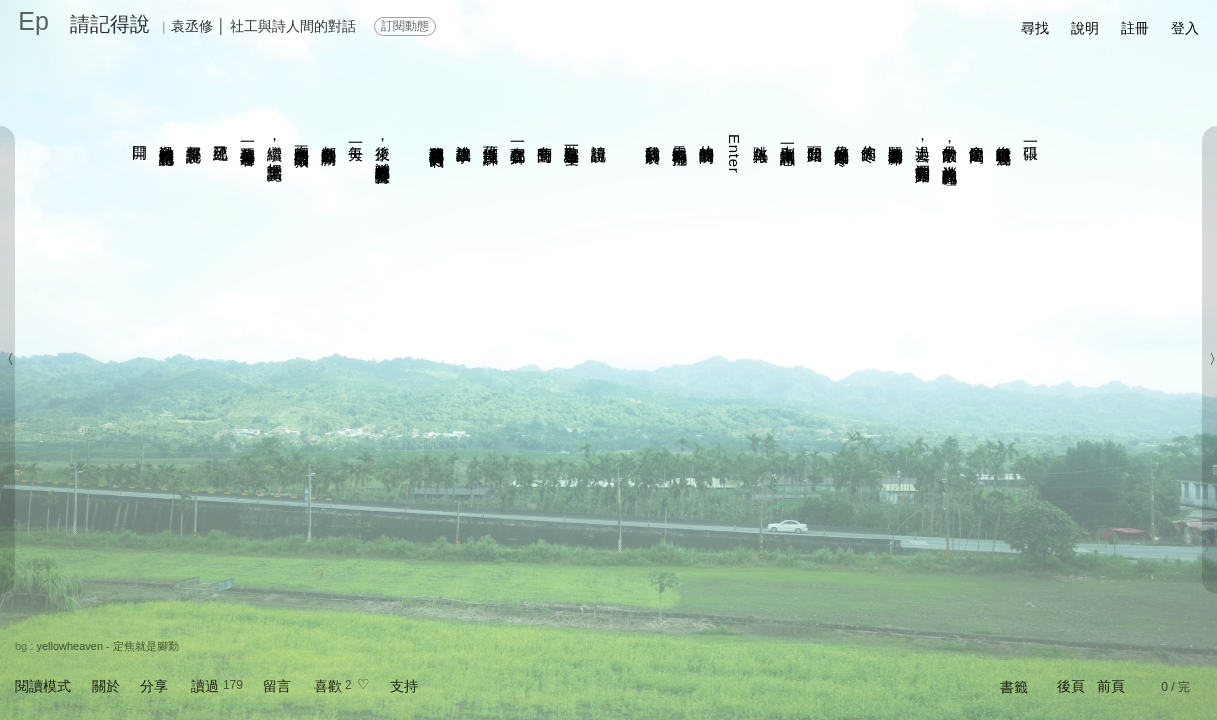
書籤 (1014, 687)
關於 (106, 686)
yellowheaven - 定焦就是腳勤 (107, 646)
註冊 (1135, 28)
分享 (154, 686)
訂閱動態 (405, 26)
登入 (1185, 28)
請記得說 (110, 24)
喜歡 (328, 686)
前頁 (1111, 686)
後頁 (1071, 686)
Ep (33, 21)
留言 (277, 686)
